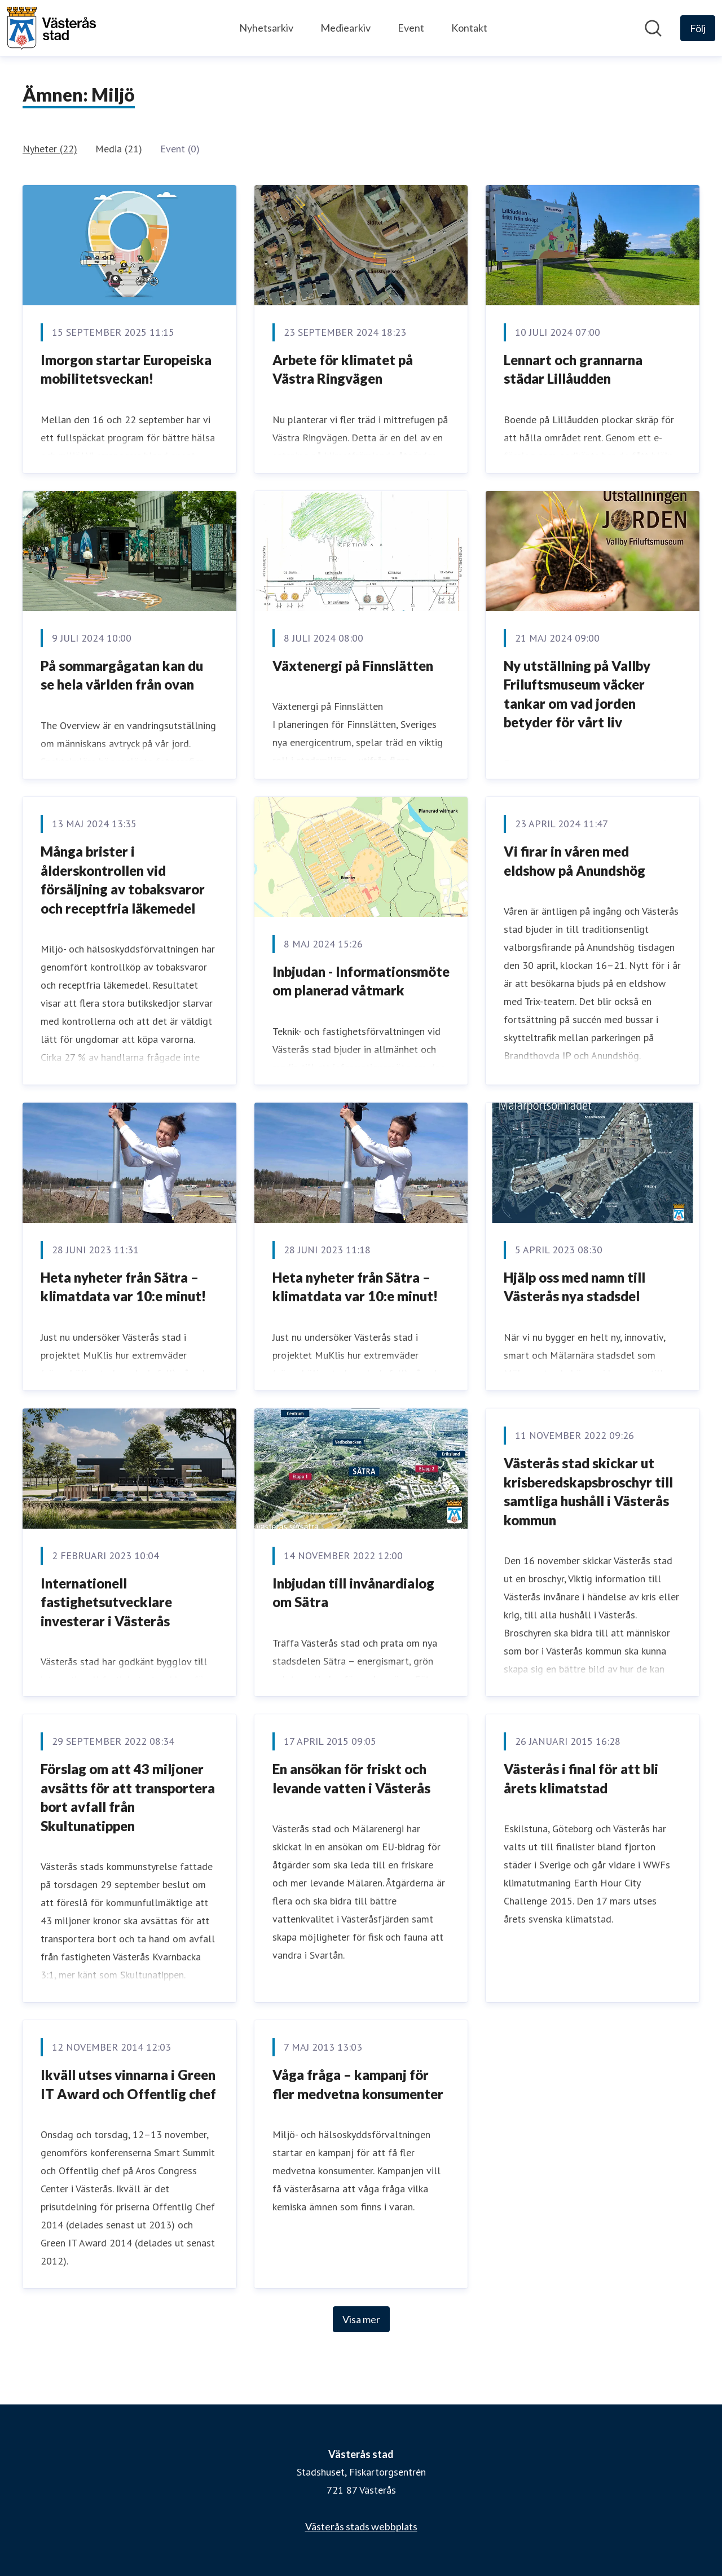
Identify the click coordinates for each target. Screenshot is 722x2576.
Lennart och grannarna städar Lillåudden (573, 369)
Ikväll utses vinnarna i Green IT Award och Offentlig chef (128, 2084)
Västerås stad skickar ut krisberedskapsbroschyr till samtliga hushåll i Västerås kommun (588, 1491)
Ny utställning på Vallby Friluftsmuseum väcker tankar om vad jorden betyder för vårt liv (577, 694)
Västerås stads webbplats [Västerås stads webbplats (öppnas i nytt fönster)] (361, 2526)
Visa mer (361, 2319)
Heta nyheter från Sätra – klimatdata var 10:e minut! (123, 1287)
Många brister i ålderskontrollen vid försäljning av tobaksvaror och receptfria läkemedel (123, 879)
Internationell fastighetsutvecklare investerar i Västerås (106, 1602)
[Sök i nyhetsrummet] (653, 28)
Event (411, 27)
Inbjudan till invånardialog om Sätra (353, 1592)
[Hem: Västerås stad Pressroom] (51, 28)
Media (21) (118, 148)
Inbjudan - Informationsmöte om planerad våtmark (361, 981)
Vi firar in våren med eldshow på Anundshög (574, 861)
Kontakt (469, 27)
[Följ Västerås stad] (697, 28)
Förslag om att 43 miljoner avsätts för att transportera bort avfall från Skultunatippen (128, 1797)
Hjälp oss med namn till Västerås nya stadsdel (574, 1287)
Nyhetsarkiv (266, 27)
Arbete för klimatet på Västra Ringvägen (342, 369)
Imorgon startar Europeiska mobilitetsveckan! (126, 369)
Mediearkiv (345, 27)
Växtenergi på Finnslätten (352, 665)
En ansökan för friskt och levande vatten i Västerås (351, 1778)
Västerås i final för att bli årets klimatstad (581, 1778)
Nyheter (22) (50, 148)
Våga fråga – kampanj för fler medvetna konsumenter (357, 2084)
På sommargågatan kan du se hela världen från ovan (122, 675)
